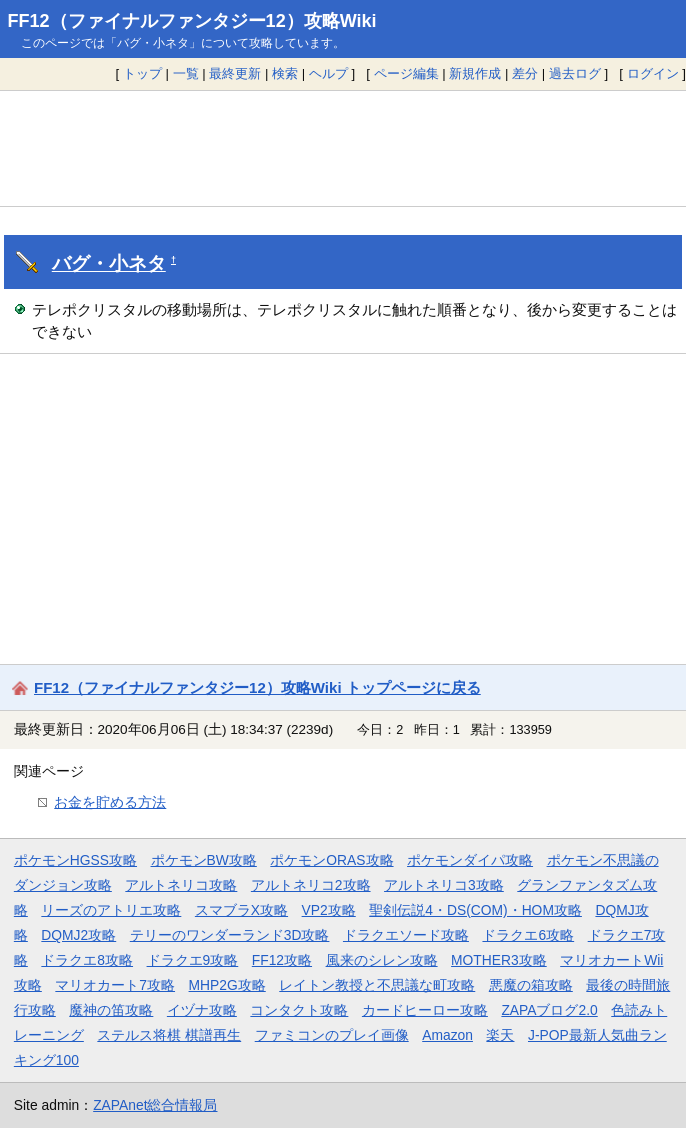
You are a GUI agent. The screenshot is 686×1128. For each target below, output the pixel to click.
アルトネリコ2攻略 (311, 885)
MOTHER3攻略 (499, 960)
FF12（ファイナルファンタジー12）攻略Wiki (192, 21)
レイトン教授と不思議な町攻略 (377, 985)
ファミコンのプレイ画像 (332, 1035)
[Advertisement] (343, 148)
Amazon (447, 1035)
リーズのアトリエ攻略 (111, 910)
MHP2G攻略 (227, 985)
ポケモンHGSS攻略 (75, 860)
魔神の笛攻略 (111, 1010)
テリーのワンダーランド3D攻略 (230, 935)
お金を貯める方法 (110, 802)
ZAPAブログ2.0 (549, 1010)
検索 (285, 73)
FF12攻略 (282, 960)
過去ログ (575, 73)
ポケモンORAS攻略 (331, 860)
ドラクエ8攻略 (87, 960)
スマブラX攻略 (241, 910)
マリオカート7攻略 (115, 985)
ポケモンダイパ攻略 (470, 860)
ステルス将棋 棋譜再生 (169, 1035)
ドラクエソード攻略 (406, 935)
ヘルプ (328, 73)
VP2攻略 (329, 910)
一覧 (186, 73)
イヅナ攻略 (202, 1010)
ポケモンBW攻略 (204, 860)
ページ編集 (406, 73)
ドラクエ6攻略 (528, 935)
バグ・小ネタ (109, 263)
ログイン (653, 73)
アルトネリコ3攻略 (444, 885)
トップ (142, 73)
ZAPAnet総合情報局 (155, 1105)
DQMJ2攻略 (78, 935)
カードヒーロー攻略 (425, 1010)
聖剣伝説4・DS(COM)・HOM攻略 (475, 910)
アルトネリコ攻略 (181, 885)
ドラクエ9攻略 (193, 960)
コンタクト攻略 (299, 1010)
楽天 (500, 1035)
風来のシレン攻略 (382, 960)
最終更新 (235, 73)
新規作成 (475, 73)
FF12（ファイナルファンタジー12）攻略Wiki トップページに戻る (257, 687)
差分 (525, 73)
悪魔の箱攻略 (531, 985)
